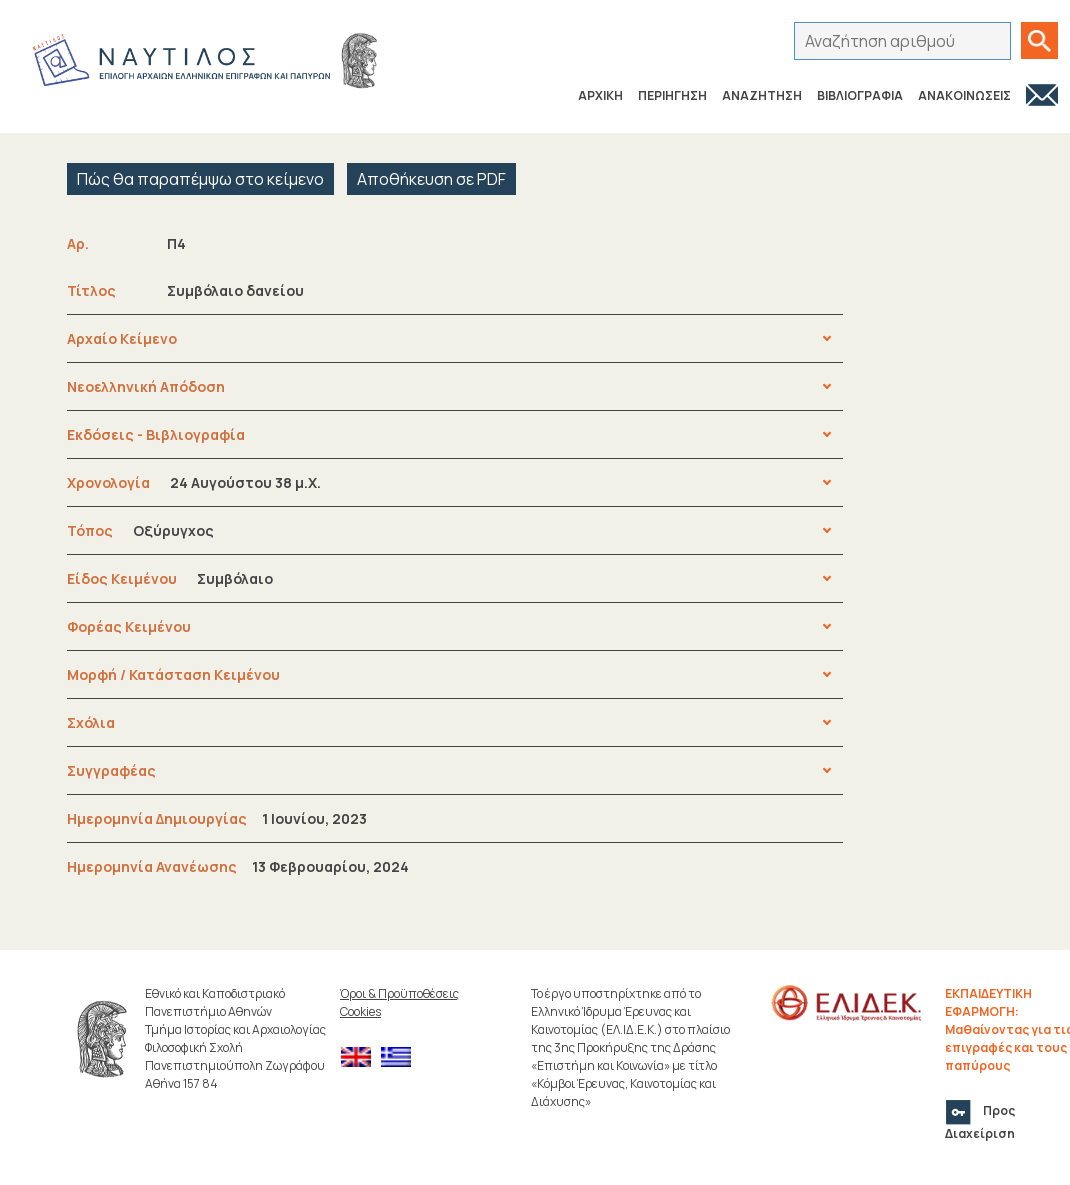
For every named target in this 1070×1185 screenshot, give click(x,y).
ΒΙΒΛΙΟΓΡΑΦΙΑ (860, 95)
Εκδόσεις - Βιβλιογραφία (156, 434)
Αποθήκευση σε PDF (431, 179)
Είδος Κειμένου (170, 578)
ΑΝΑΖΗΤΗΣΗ (762, 95)
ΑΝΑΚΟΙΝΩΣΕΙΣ (964, 95)
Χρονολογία (194, 482)
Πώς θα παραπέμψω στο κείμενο (200, 179)
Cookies (360, 1011)
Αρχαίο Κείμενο (122, 338)
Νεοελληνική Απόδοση (146, 386)
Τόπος (140, 530)
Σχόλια (91, 722)
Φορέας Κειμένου (129, 626)
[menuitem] (361, 1057)
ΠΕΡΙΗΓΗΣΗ (672, 95)
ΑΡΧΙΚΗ (600, 95)
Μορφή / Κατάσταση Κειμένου (173, 674)
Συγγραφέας (111, 770)
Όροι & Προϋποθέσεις (399, 993)
